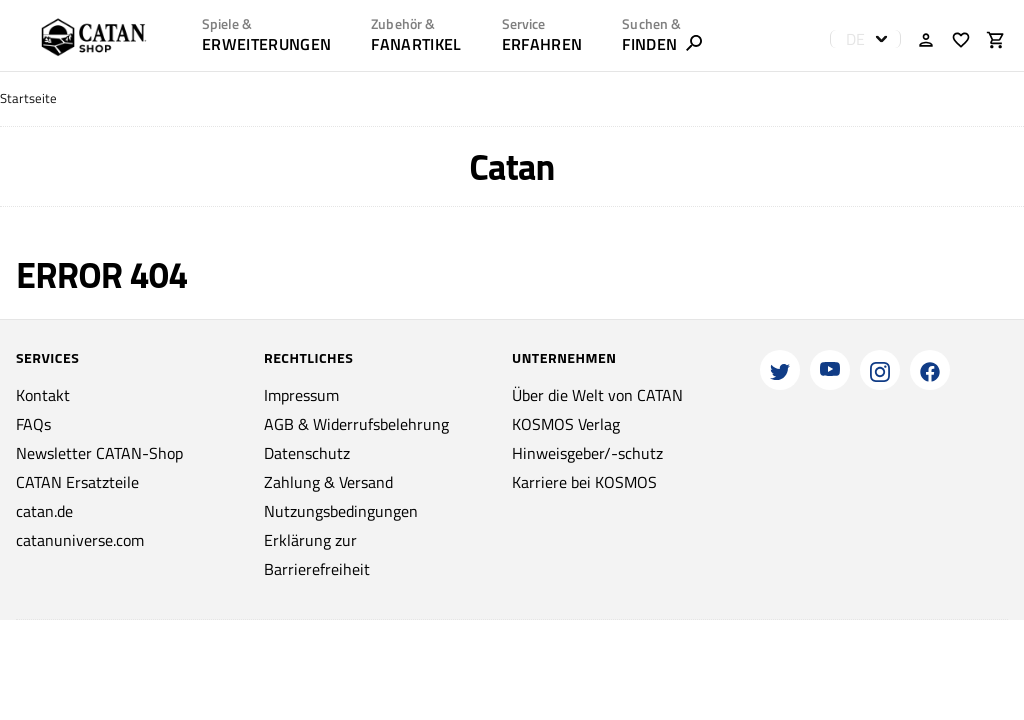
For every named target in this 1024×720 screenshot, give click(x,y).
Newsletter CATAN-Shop (99, 453)
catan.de (44, 511)
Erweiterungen (266, 44)
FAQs (33, 424)
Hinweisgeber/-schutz (587, 453)
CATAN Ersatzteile (77, 482)
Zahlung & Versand (328, 482)
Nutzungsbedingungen (341, 511)
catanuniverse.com (80, 540)
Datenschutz (307, 453)
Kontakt (43, 395)
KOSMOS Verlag (566, 424)
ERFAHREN (542, 44)
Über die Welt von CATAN (597, 395)
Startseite (28, 98)
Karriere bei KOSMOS (584, 482)
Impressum (301, 395)
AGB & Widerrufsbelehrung (356, 424)
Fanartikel (416, 44)
